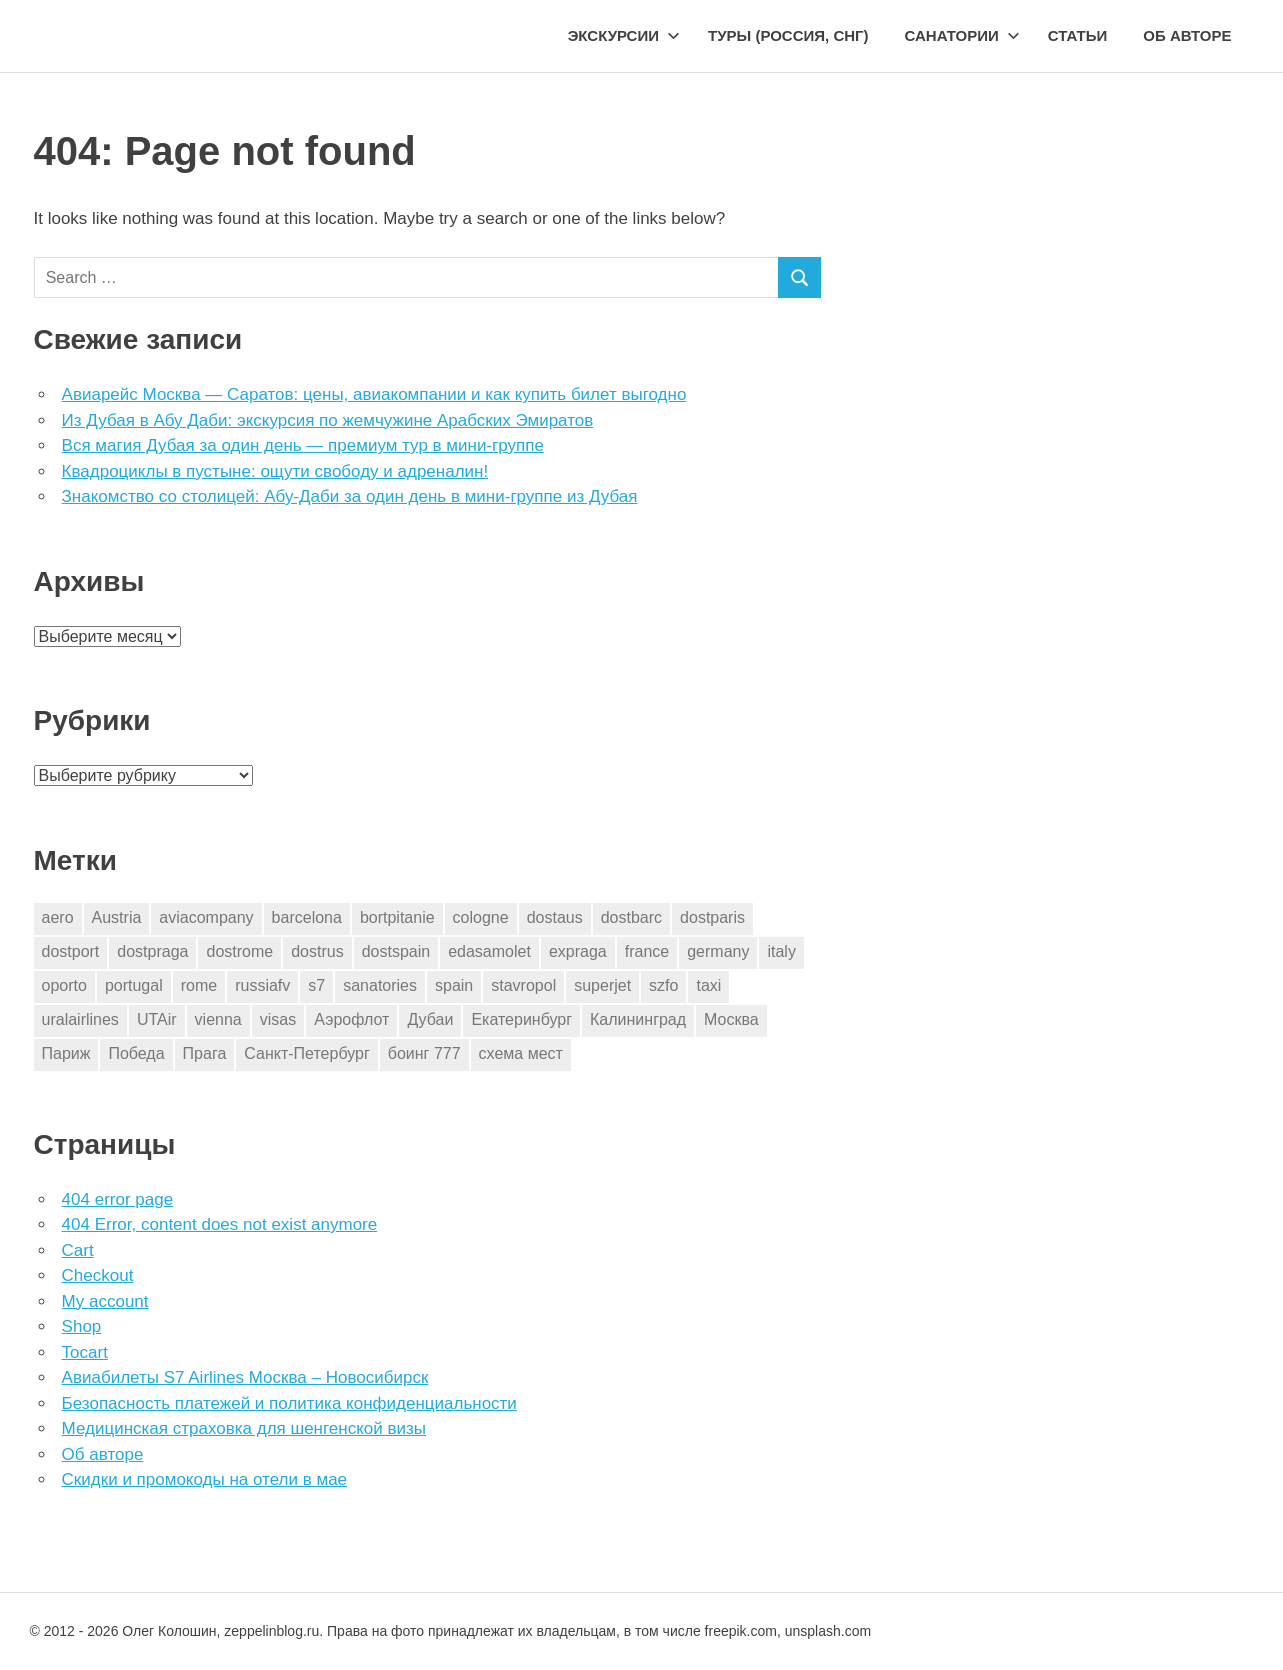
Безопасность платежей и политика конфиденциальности (289, 1403)
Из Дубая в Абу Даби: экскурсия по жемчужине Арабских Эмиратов (328, 420)
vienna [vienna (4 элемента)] (218, 1019)
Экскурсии (624, 35)
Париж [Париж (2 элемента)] (66, 1053)
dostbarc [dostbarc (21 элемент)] (631, 917)
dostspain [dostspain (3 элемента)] (396, 951)
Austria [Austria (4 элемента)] (117, 917)
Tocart (85, 1352)
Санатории (962, 35)
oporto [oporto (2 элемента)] (64, 985)
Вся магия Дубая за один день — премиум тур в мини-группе (303, 445)
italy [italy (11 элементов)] (781, 951)
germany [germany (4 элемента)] (718, 951)
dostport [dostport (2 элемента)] (71, 951)
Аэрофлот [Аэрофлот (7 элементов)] (351, 1019)
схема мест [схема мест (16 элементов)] (521, 1053)
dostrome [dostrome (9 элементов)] (239, 951)
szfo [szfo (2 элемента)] (663, 985)
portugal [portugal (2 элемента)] (134, 985)
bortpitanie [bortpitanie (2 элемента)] (397, 917)
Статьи (1078, 35)
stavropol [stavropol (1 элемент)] (523, 985)
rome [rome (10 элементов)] (199, 985)
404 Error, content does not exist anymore (220, 1224)
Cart (78, 1250)
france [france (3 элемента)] (647, 951)
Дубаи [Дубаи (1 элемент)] (430, 1019)
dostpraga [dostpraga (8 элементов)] (152, 951)
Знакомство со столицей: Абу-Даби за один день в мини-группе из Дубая (350, 496)
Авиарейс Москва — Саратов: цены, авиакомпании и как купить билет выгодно (374, 394)
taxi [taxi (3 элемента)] (708, 985)
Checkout (98, 1275)
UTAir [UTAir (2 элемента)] (157, 1019)
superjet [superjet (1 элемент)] (602, 985)
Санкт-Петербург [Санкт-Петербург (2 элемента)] (306, 1053)
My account (105, 1301)
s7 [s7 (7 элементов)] (316, 985)
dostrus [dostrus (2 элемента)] (317, 951)
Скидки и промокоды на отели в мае (204, 1479)
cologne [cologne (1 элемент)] (481, 917)
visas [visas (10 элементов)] (278, 1019)
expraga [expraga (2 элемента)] (578, 951)
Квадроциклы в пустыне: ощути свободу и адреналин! (275, 471)
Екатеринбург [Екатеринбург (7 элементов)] (521, 1019)
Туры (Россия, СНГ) (788, 35)
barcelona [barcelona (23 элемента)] (307, 917)
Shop (82, 1326)
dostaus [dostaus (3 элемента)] (555, 917)
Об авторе (1187, 35)
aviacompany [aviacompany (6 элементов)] (206, 917)
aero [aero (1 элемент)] (58, 917)
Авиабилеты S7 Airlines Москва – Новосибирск (245, 1377)
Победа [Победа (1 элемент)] (136, 1053)
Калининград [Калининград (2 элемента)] (638, 1019)
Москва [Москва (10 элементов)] (731, 1019)
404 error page (118, 1199)
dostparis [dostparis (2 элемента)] (712, 917)
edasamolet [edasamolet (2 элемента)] (489, 951)
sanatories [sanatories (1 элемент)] (380, 985)
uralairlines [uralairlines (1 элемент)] (80, 1019)
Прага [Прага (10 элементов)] (205, 1053)
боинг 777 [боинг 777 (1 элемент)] (424, 1053)
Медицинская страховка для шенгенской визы (244, 1428)
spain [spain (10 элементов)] (454, 985)
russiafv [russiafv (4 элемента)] (262, 985)
